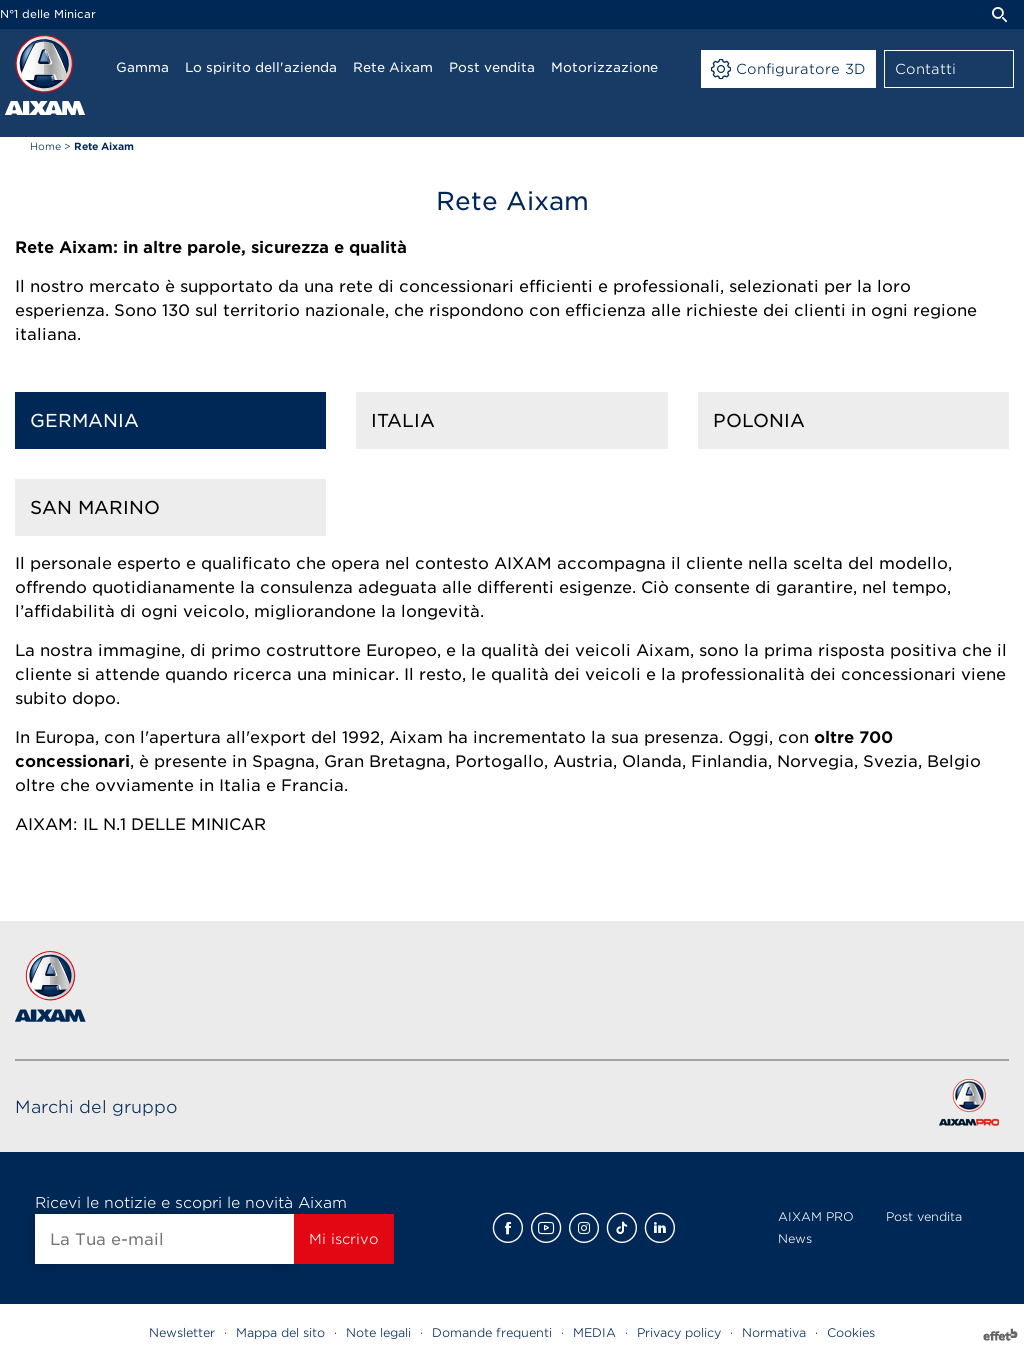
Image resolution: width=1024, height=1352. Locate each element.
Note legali (378, 1332)
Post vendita (924, 1216)
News (795, 1238)
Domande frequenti (492, 1332)
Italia (403, 420)
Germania (84, 420)
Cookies (851, 1332)
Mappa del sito (280, 1332)
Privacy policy (679, 1332)
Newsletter (182, 1332)
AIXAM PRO (816, 1216)
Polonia (759, 420)
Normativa (774, 1332)
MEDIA (594, 1332)
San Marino (95, 507)
